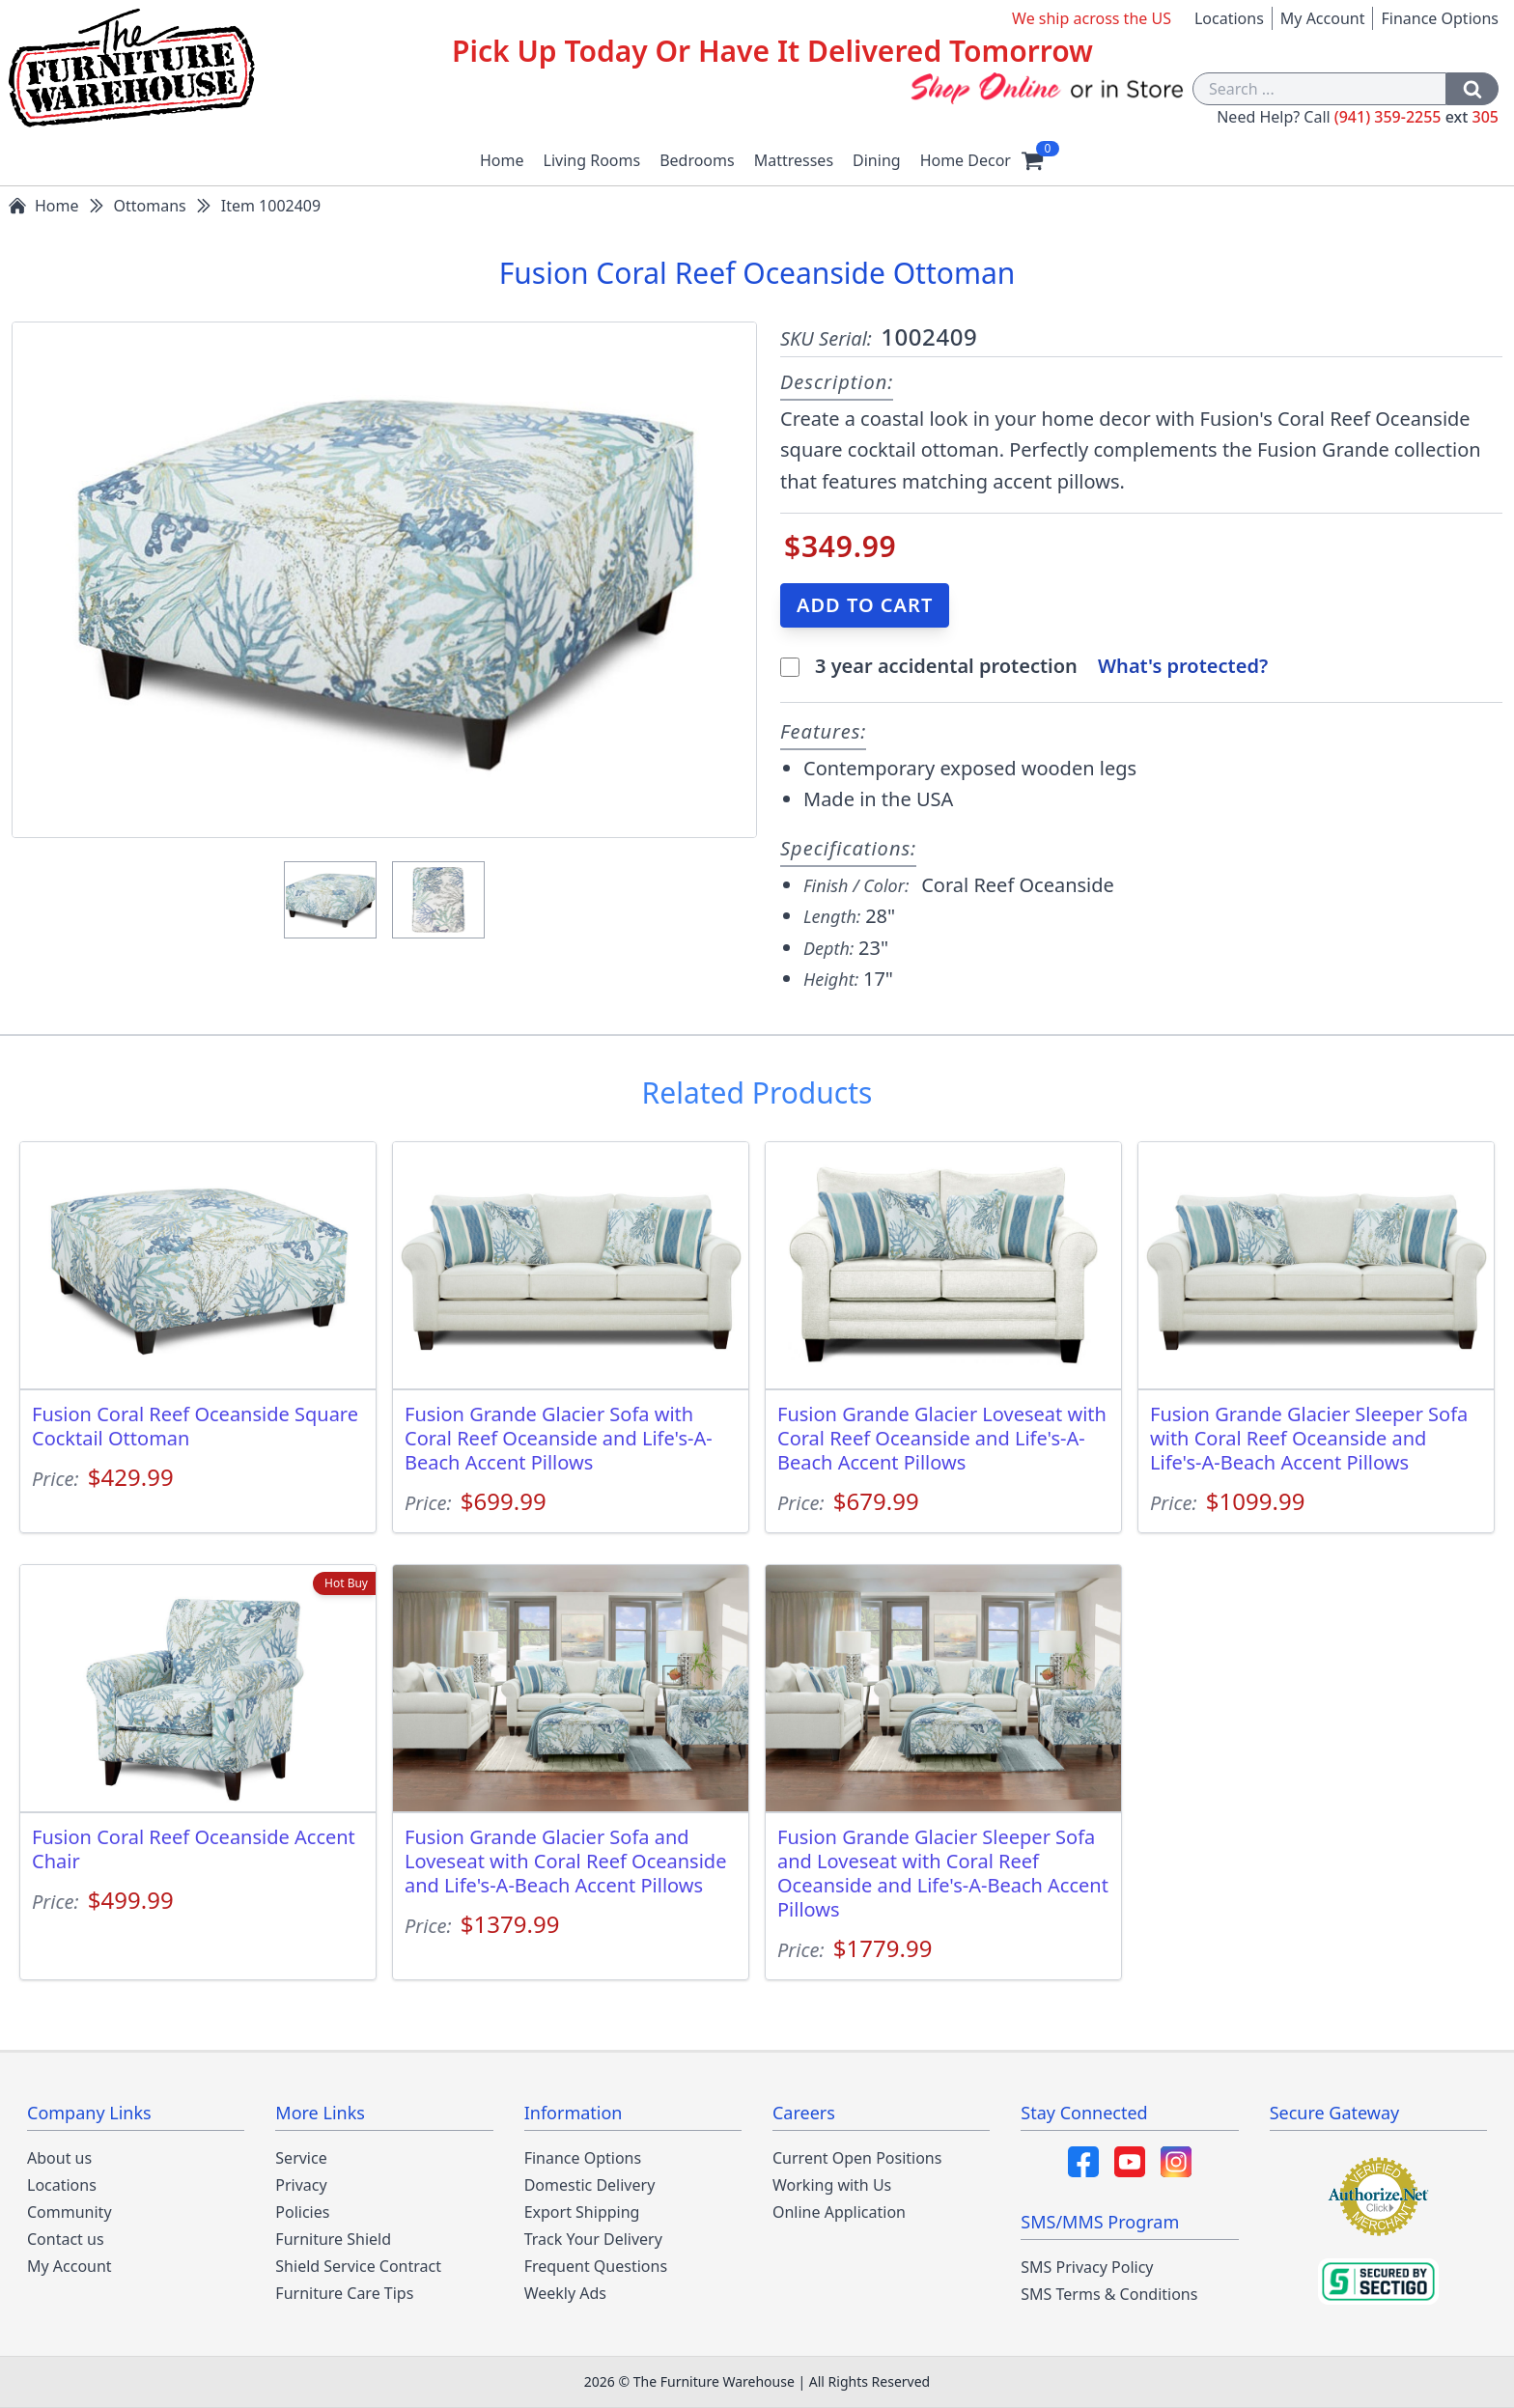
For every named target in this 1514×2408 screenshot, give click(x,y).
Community (69, 2212)
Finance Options (1440, 18)
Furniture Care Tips (344, 2293)
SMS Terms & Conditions (1109, 2294)
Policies (302, 2212)
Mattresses (793, 160)
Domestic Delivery (590, 2185)
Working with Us (831, 2185)
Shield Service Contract (358, 2266)
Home (502, 160)
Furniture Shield (333, 2239)
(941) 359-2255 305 (1416, 116)
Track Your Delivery (593, 2239)
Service (300, 2158)
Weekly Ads (565, 2293)
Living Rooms (592, 160)
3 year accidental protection (948, 666)
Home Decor (965, 160)
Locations (1229, 18)
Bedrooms (697, 160)
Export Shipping (582, 2212)
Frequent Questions (595, 2266)
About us (59, 2158)
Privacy (300, 2185)
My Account (1322, 18)
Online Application (839, 2212)
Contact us (65, 2239)
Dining (877, 160)
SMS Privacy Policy (1087, 2267)
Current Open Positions (856, 2158)
